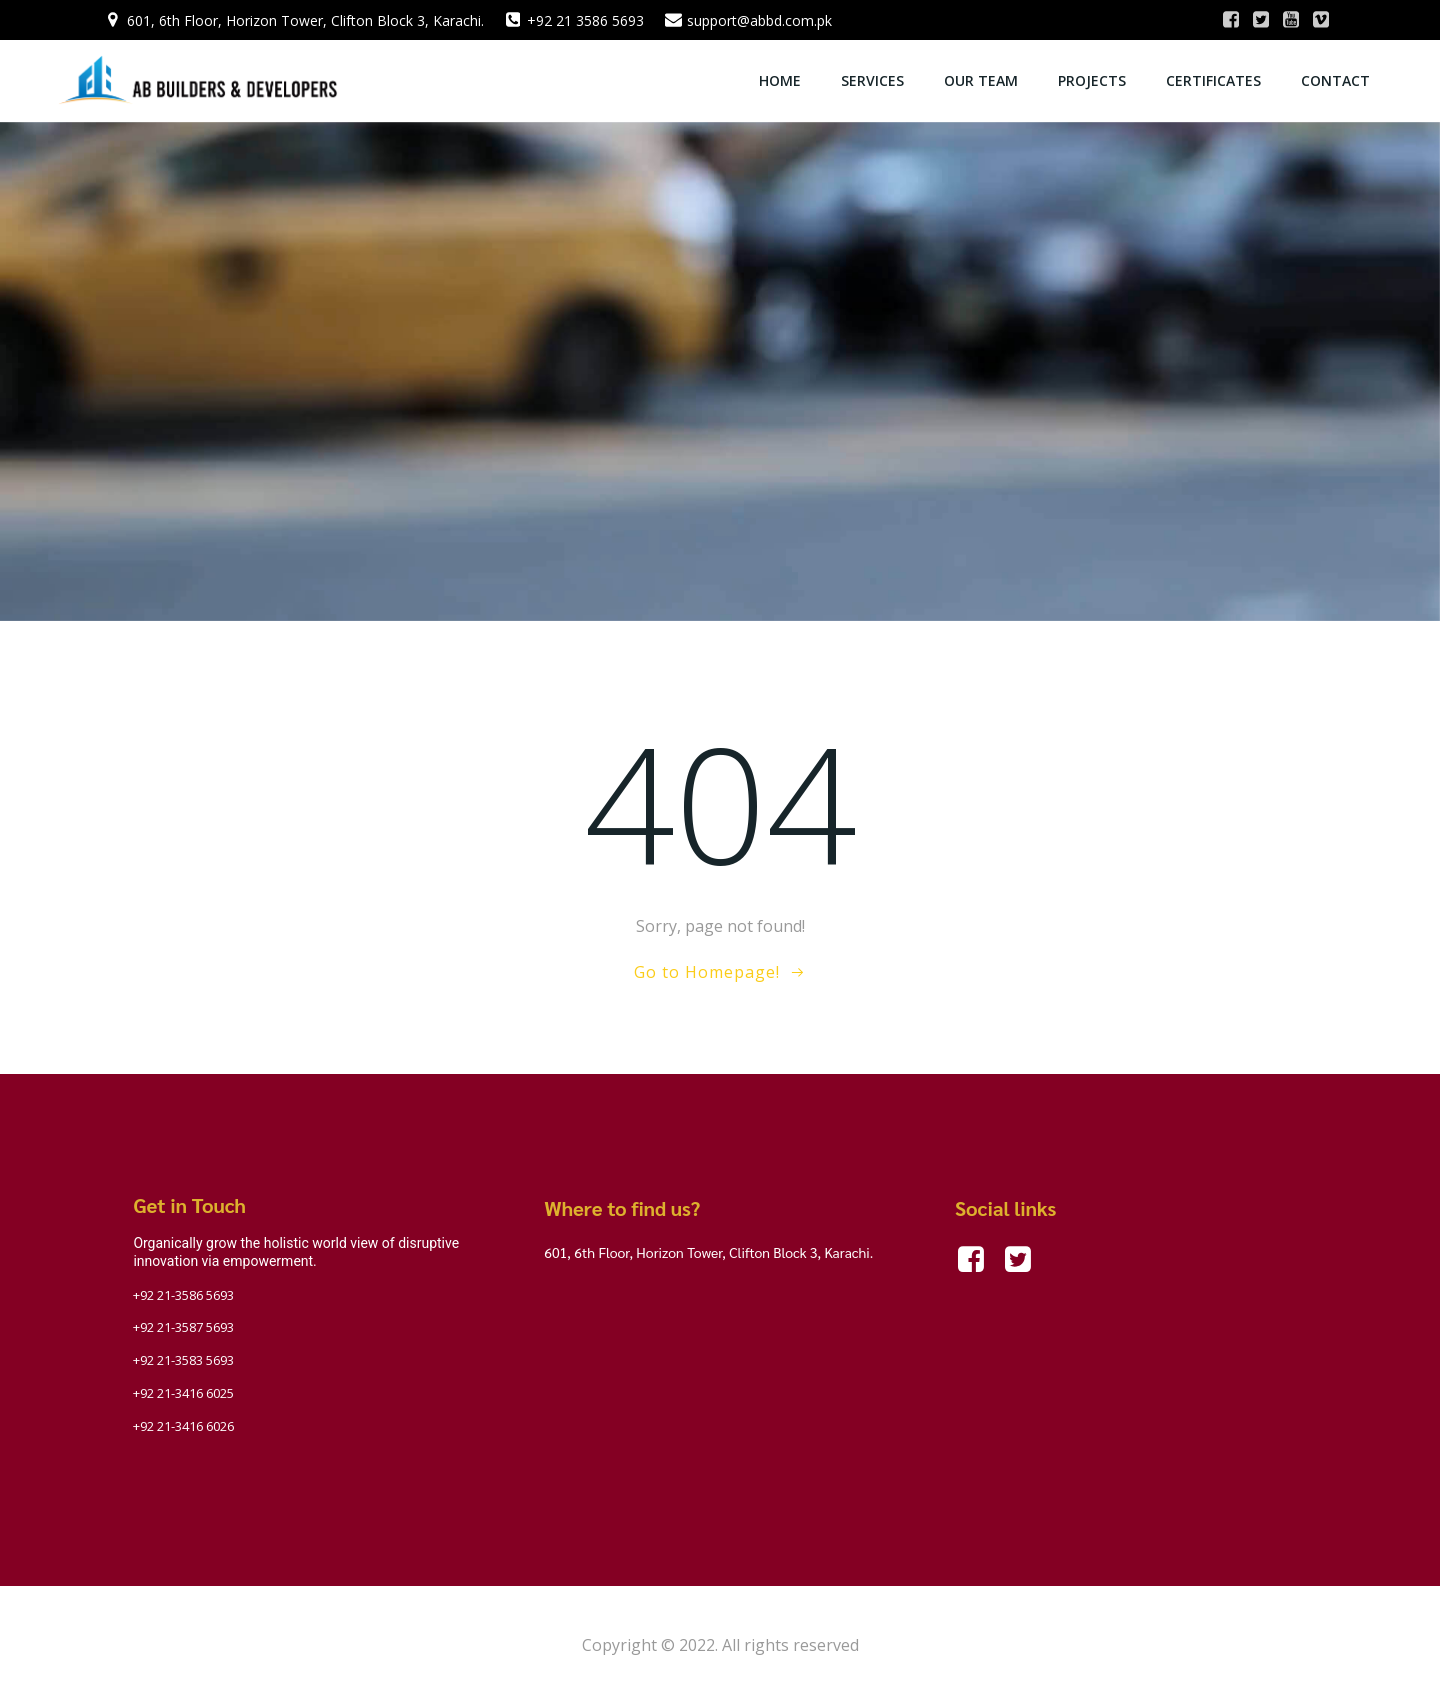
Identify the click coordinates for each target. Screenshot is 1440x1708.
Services (873, 80)
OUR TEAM (982, 80)
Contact (1336, 80)
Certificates (1214, 80)
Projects (1093, 80)
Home (781, 80)
